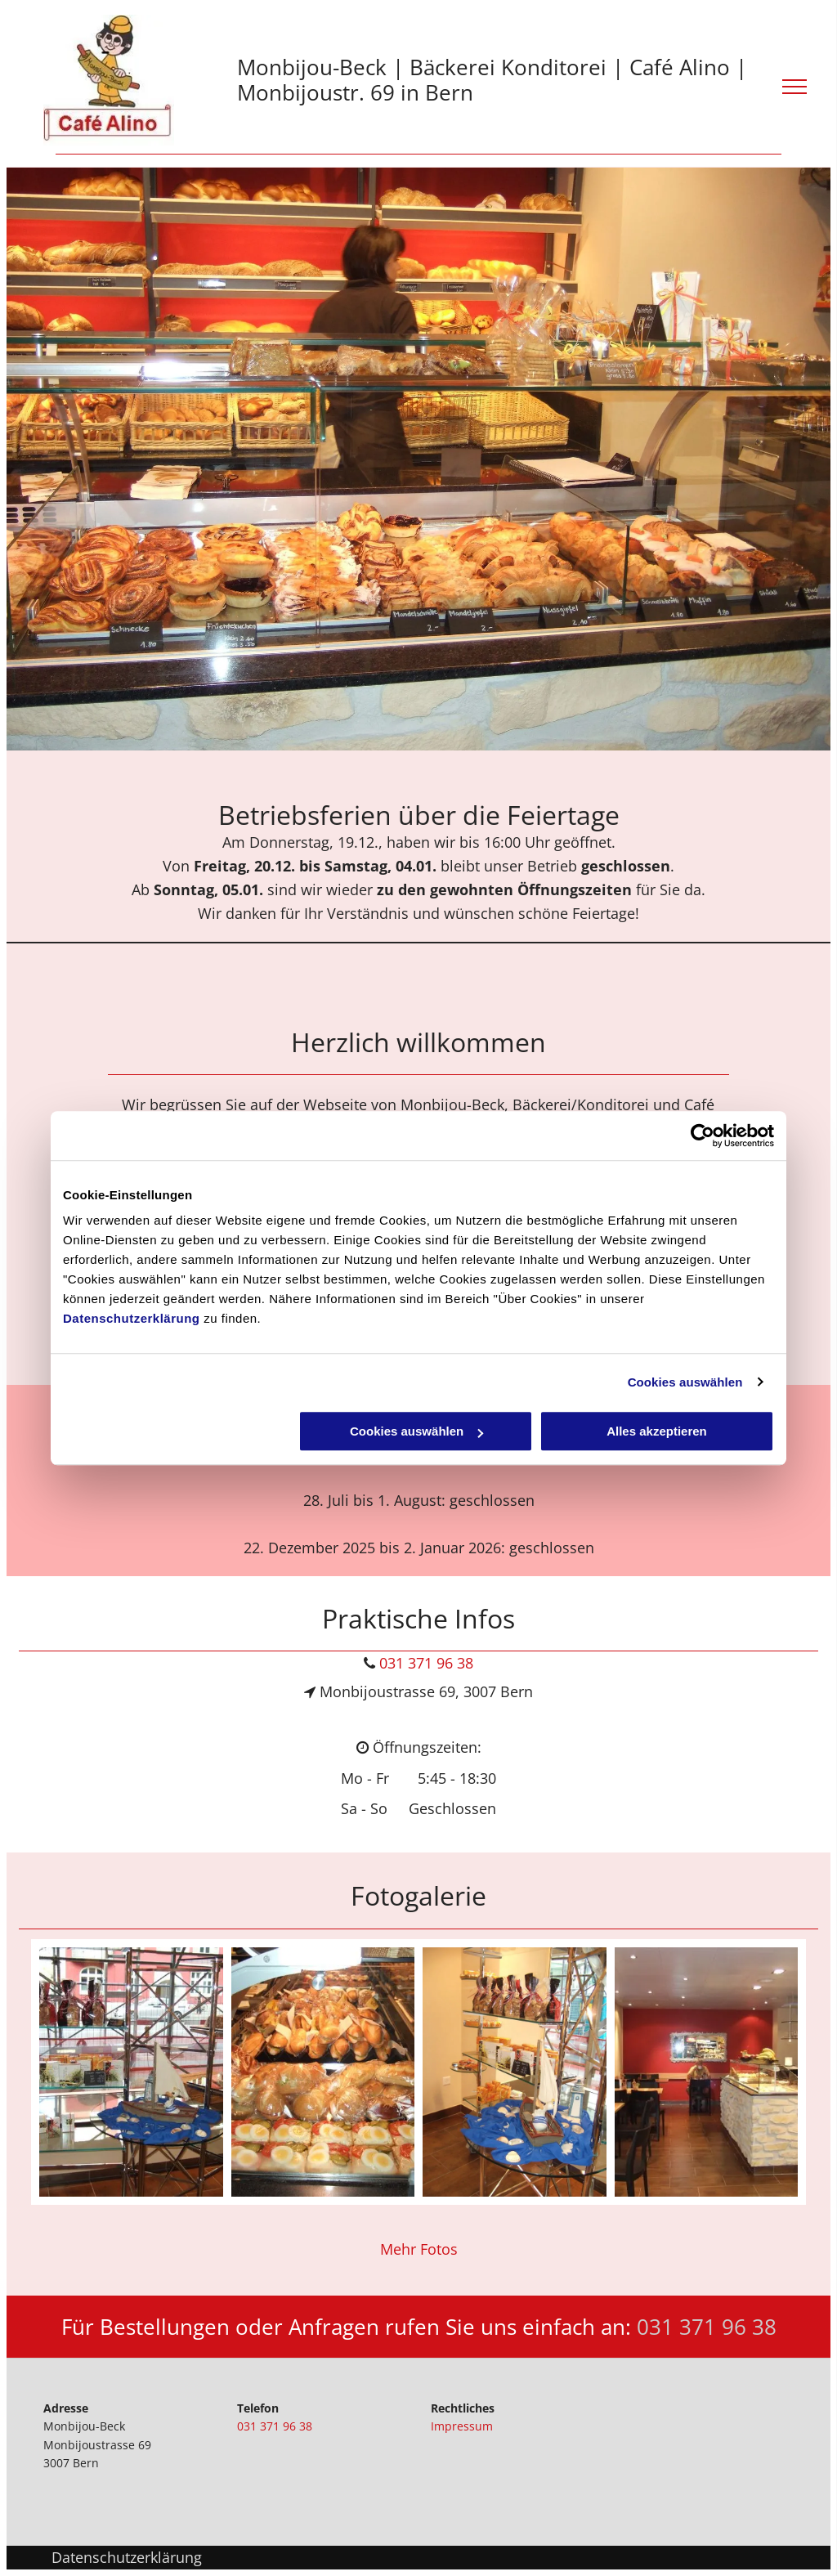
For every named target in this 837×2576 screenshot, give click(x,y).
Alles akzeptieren (656, 1431)
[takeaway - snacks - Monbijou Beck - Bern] (323, 2072)
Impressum (462, 2426)
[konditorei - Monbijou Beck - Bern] (131, 2072)
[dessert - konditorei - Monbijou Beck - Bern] (514, 2072)
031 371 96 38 (426, 1663)
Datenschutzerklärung (131, 1318)
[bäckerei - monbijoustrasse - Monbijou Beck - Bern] (707, 2072)
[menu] (794, 86)
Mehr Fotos (419, 2249)
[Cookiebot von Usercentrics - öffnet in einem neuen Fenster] (702, 1135)
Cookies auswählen (685, 1382)
